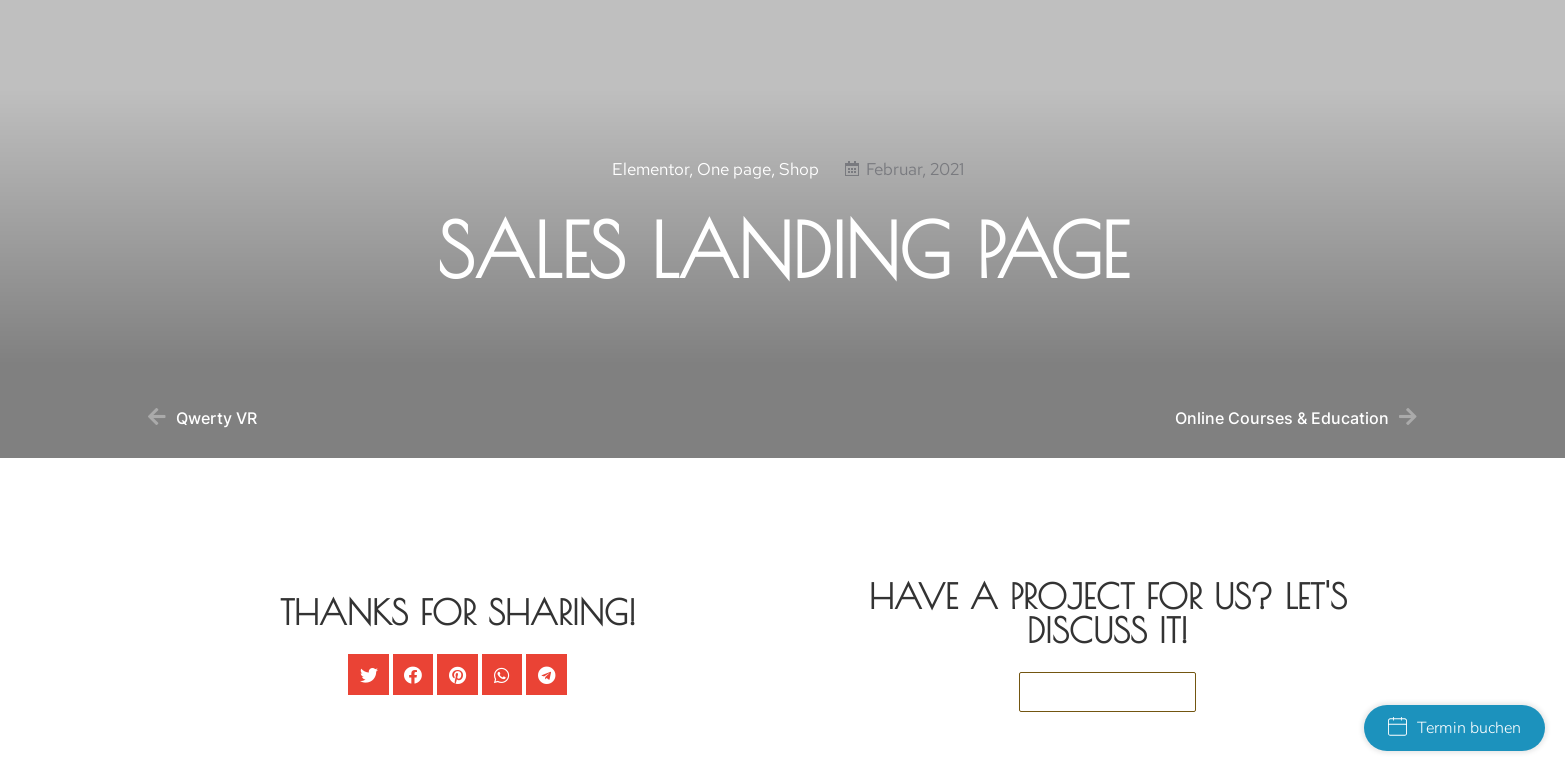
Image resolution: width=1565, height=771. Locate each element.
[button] (368, 674)
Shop (799, 175)
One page (734, 175)
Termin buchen (1454, 728)
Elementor (650, 175)
